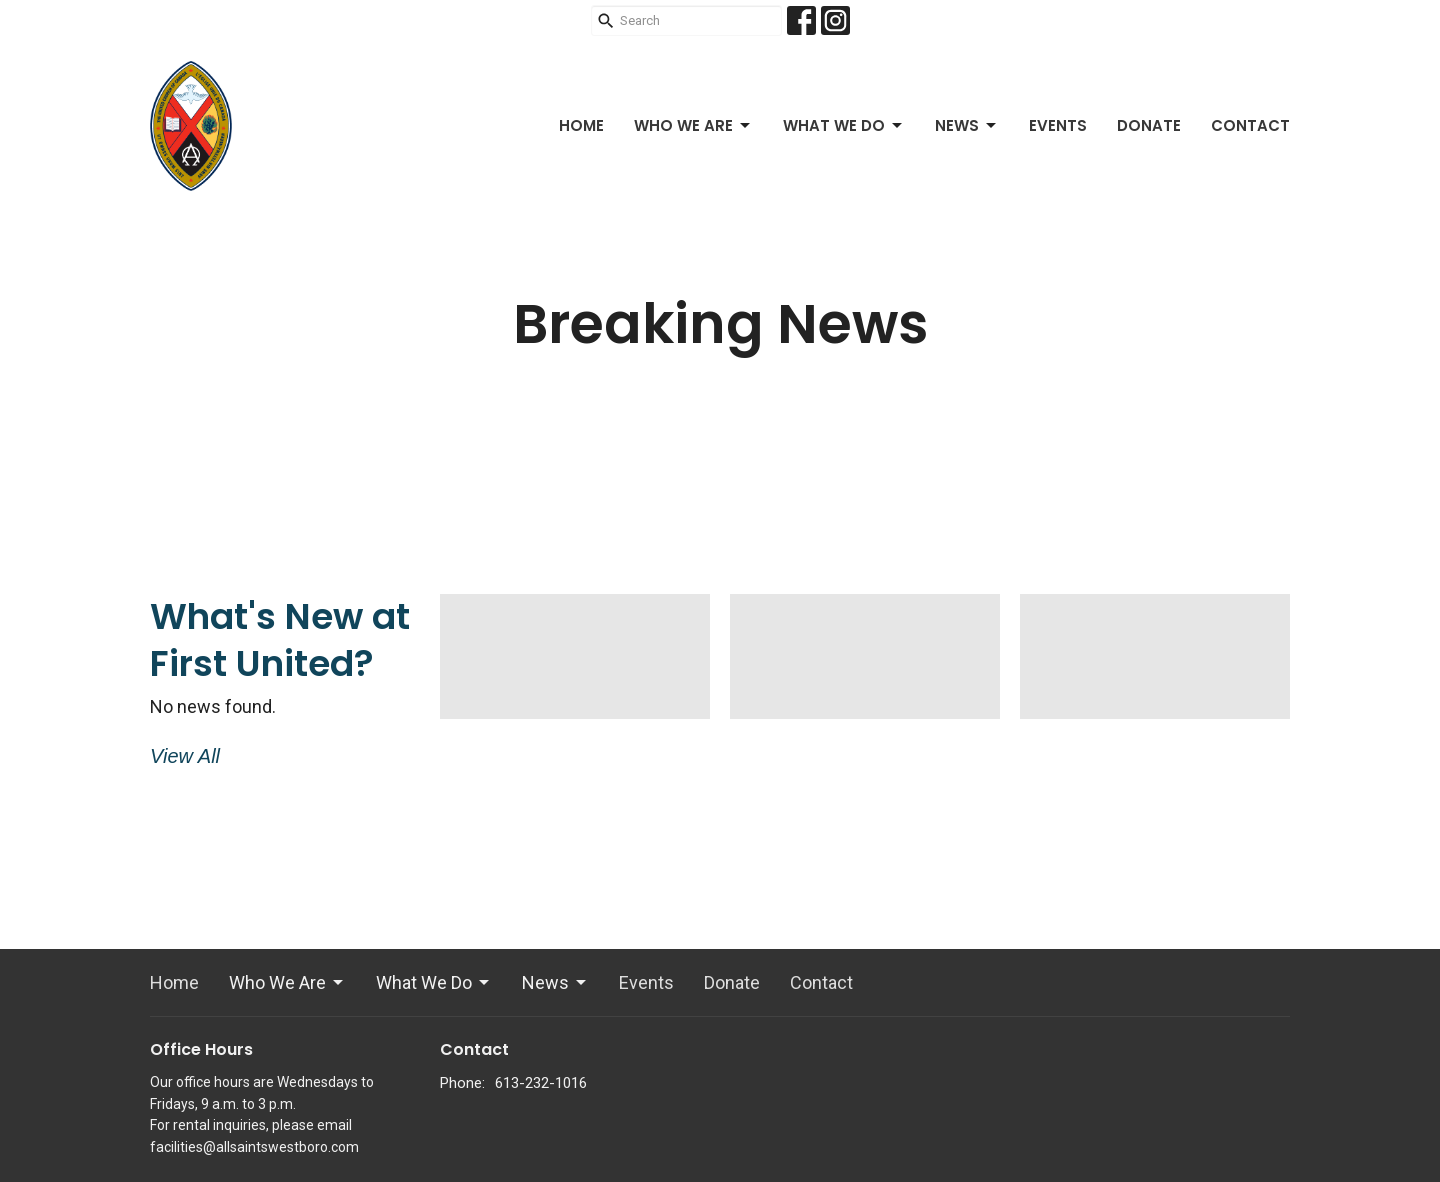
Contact (1250, 125)
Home (581, 125)
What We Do (844, 125)
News (967, 125)
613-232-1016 (541, 1083)
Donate (1149, 125)
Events (1058, 125)
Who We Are (693, 125)
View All (185, 756)
